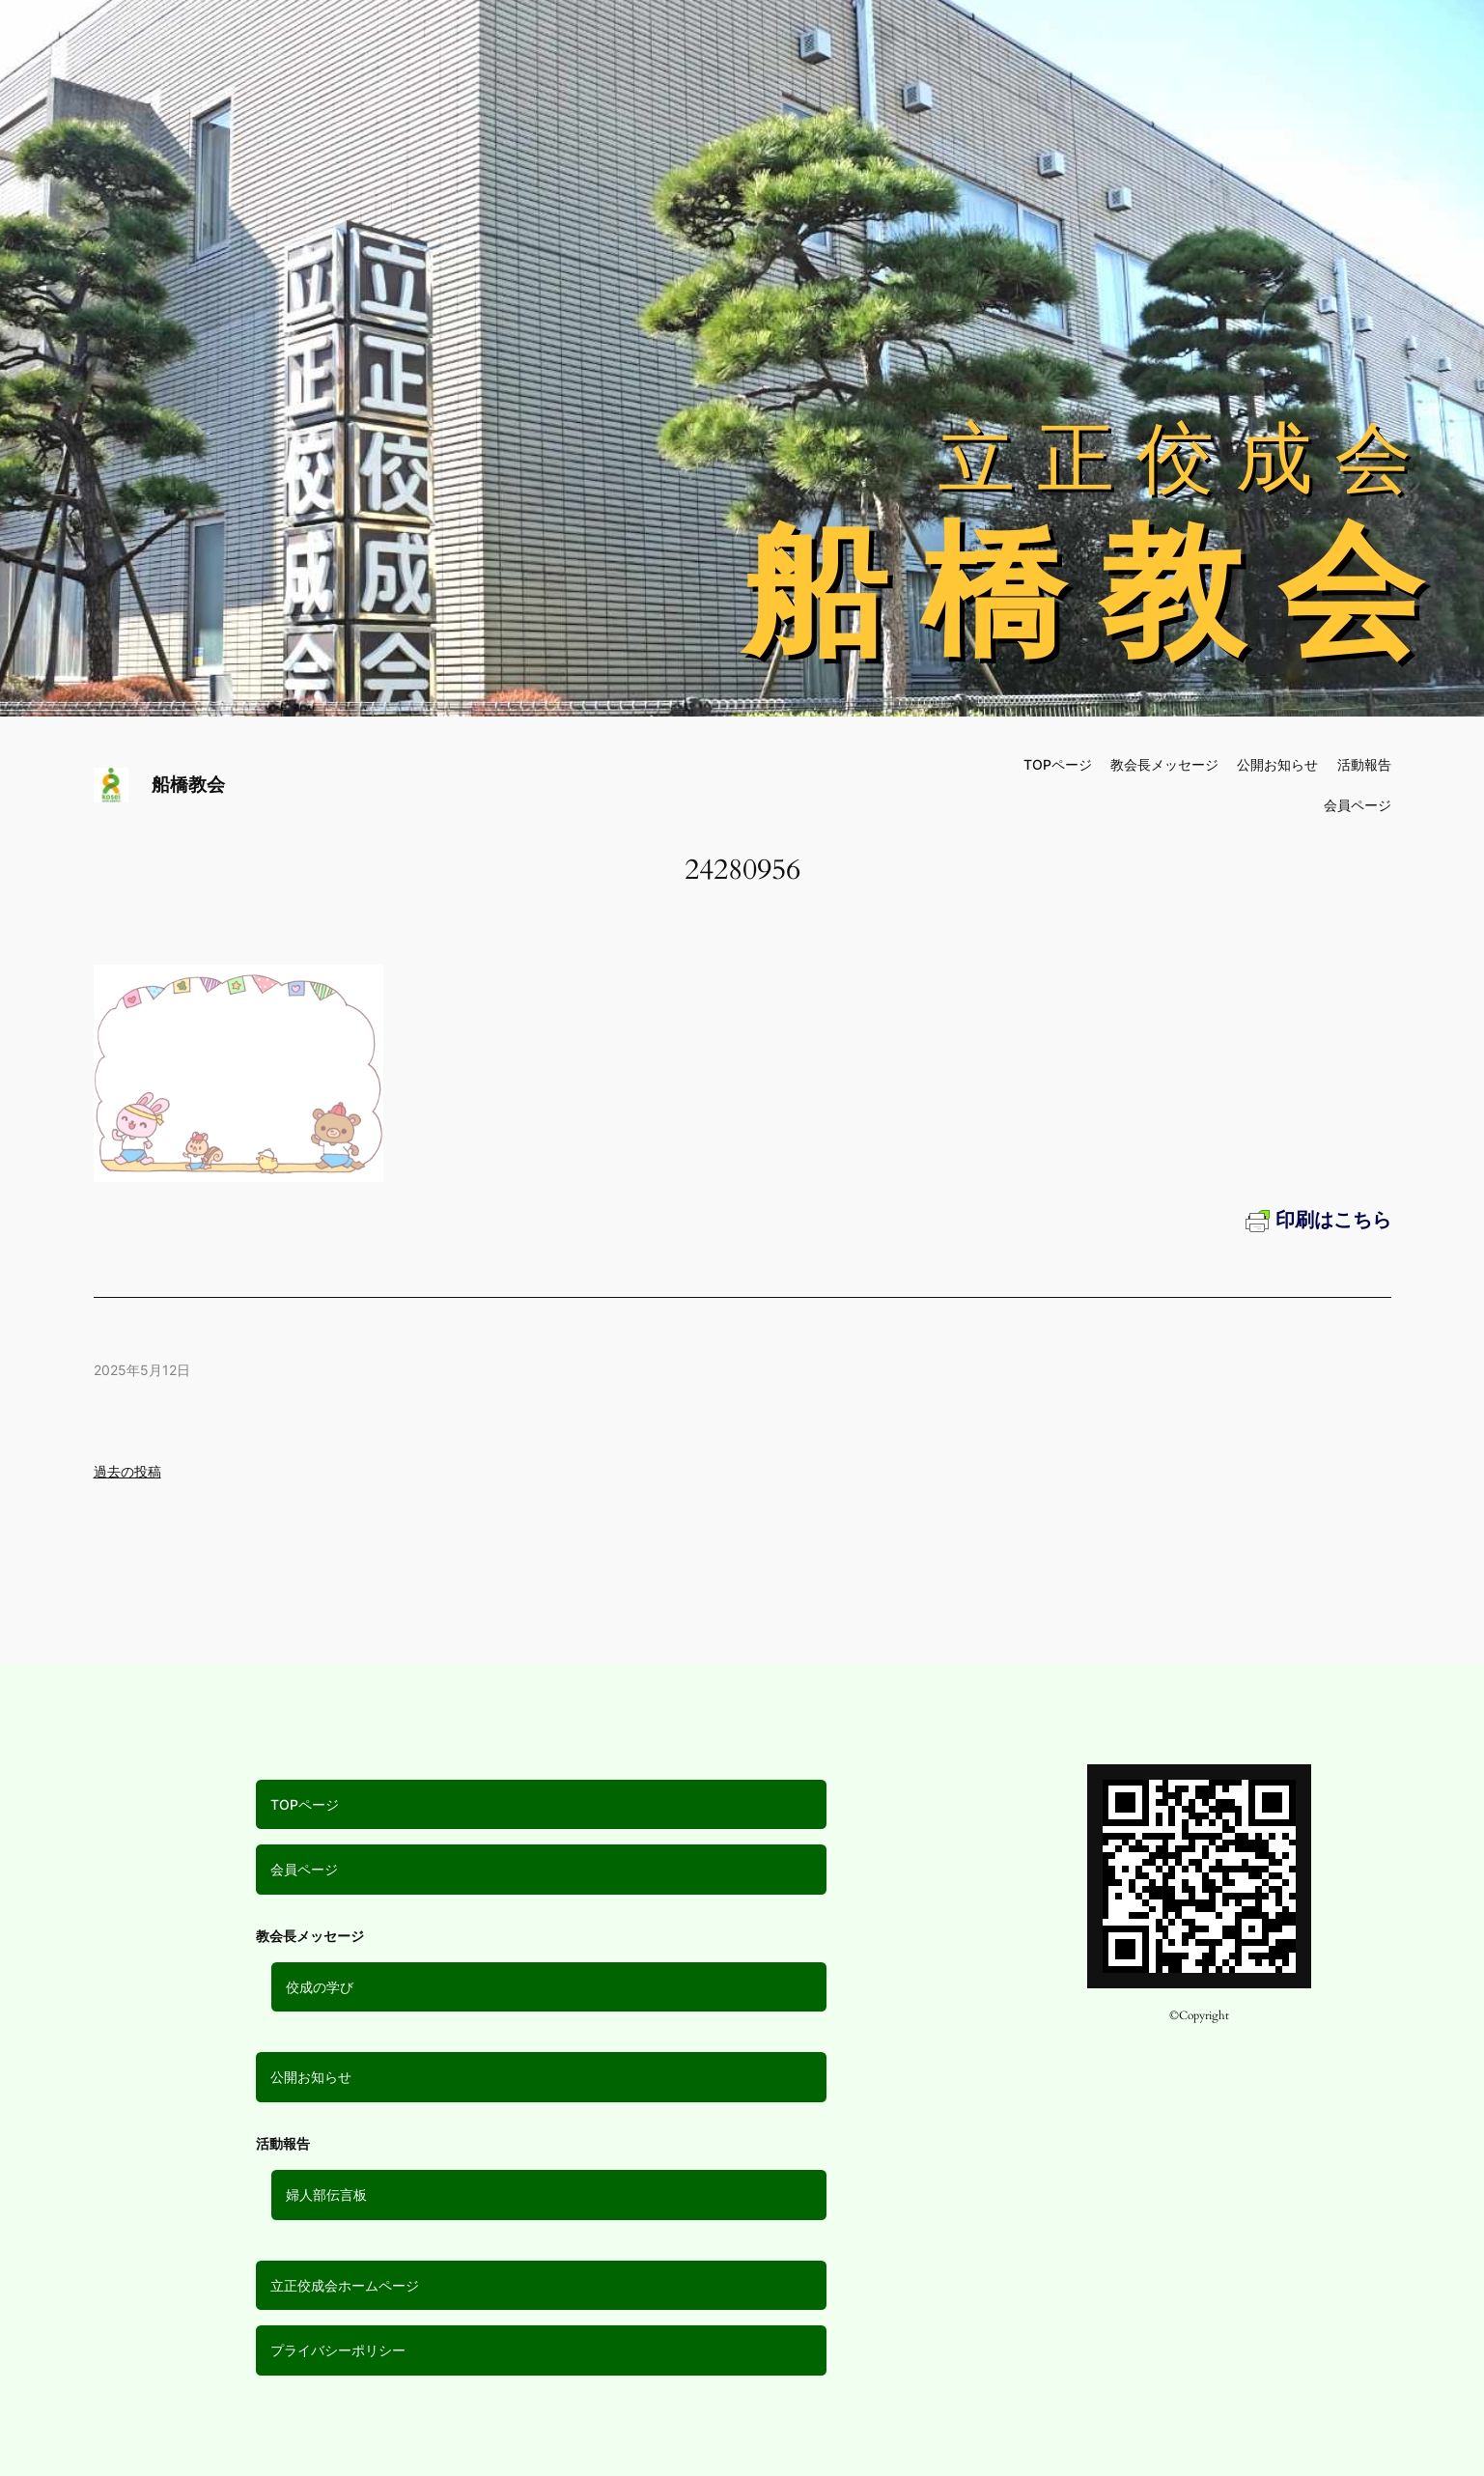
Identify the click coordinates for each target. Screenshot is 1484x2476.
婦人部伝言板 (326, 2194)
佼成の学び (319, 1987)
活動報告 (1364, 764)
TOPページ (304, 1804)
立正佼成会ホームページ (344, 2285)
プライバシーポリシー (338, 2350)
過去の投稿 (127, 1471)
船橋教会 (188, 784)
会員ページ (304, 1869)
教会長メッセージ (1164, 764)
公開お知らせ (310, 2076)
